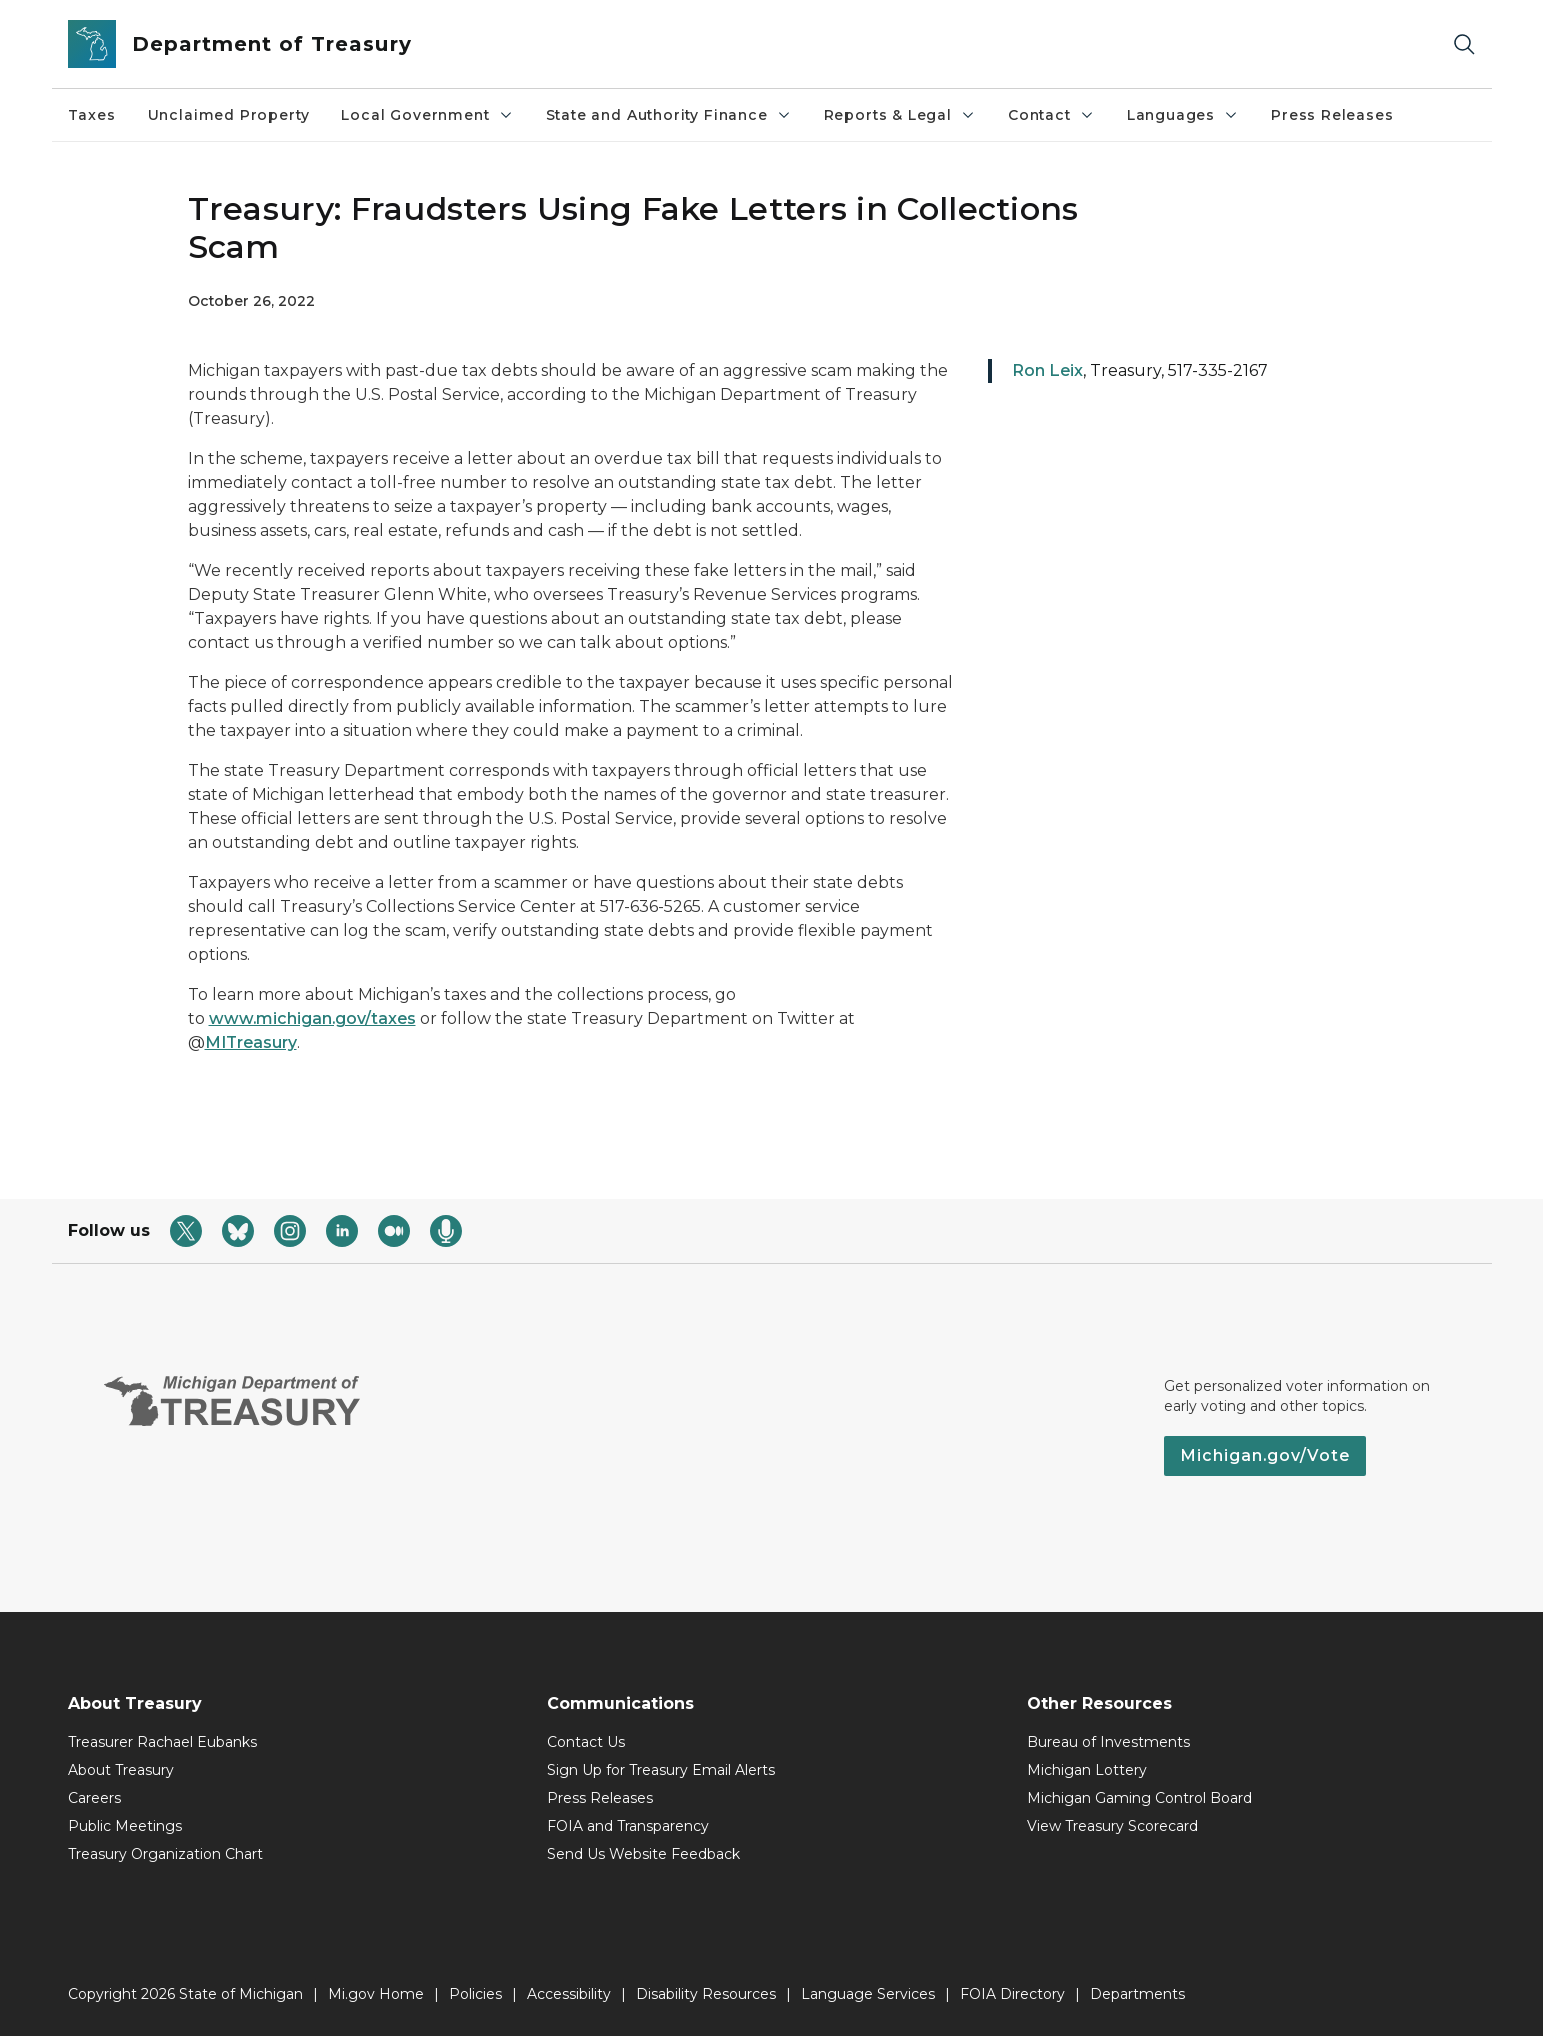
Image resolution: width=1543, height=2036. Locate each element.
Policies (475, 1994)
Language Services (868, 1994)
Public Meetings (125, 1826)
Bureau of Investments (1108, 1742)
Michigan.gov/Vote (1265, 1455)
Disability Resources (706, 1994)
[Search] (1464, 44)
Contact (1051, 115)
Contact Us (586, 1742)
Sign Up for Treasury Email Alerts (661, 1770)
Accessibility (569, 1994)
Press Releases (1332, 115)
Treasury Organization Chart (165, 1854)
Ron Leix (1047, 370)
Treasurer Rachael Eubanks (162, 1742)
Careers (94, 1798)
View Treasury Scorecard (1112, 1826)
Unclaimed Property (229, 115)
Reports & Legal (900, 115)
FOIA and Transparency (628, 1826)
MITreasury (251, 1042)
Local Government (427, 115)
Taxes (92, 115)
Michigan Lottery (1087, 1770)
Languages (1183, 115)
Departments (1137, 1994)
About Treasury (121, 1770)
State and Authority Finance (669, 115)
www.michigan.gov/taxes (312, 1018)
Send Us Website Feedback (643, 1854)
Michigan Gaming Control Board (1139, 1798)
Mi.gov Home (376, 1994)
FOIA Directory (1012, 1994)
